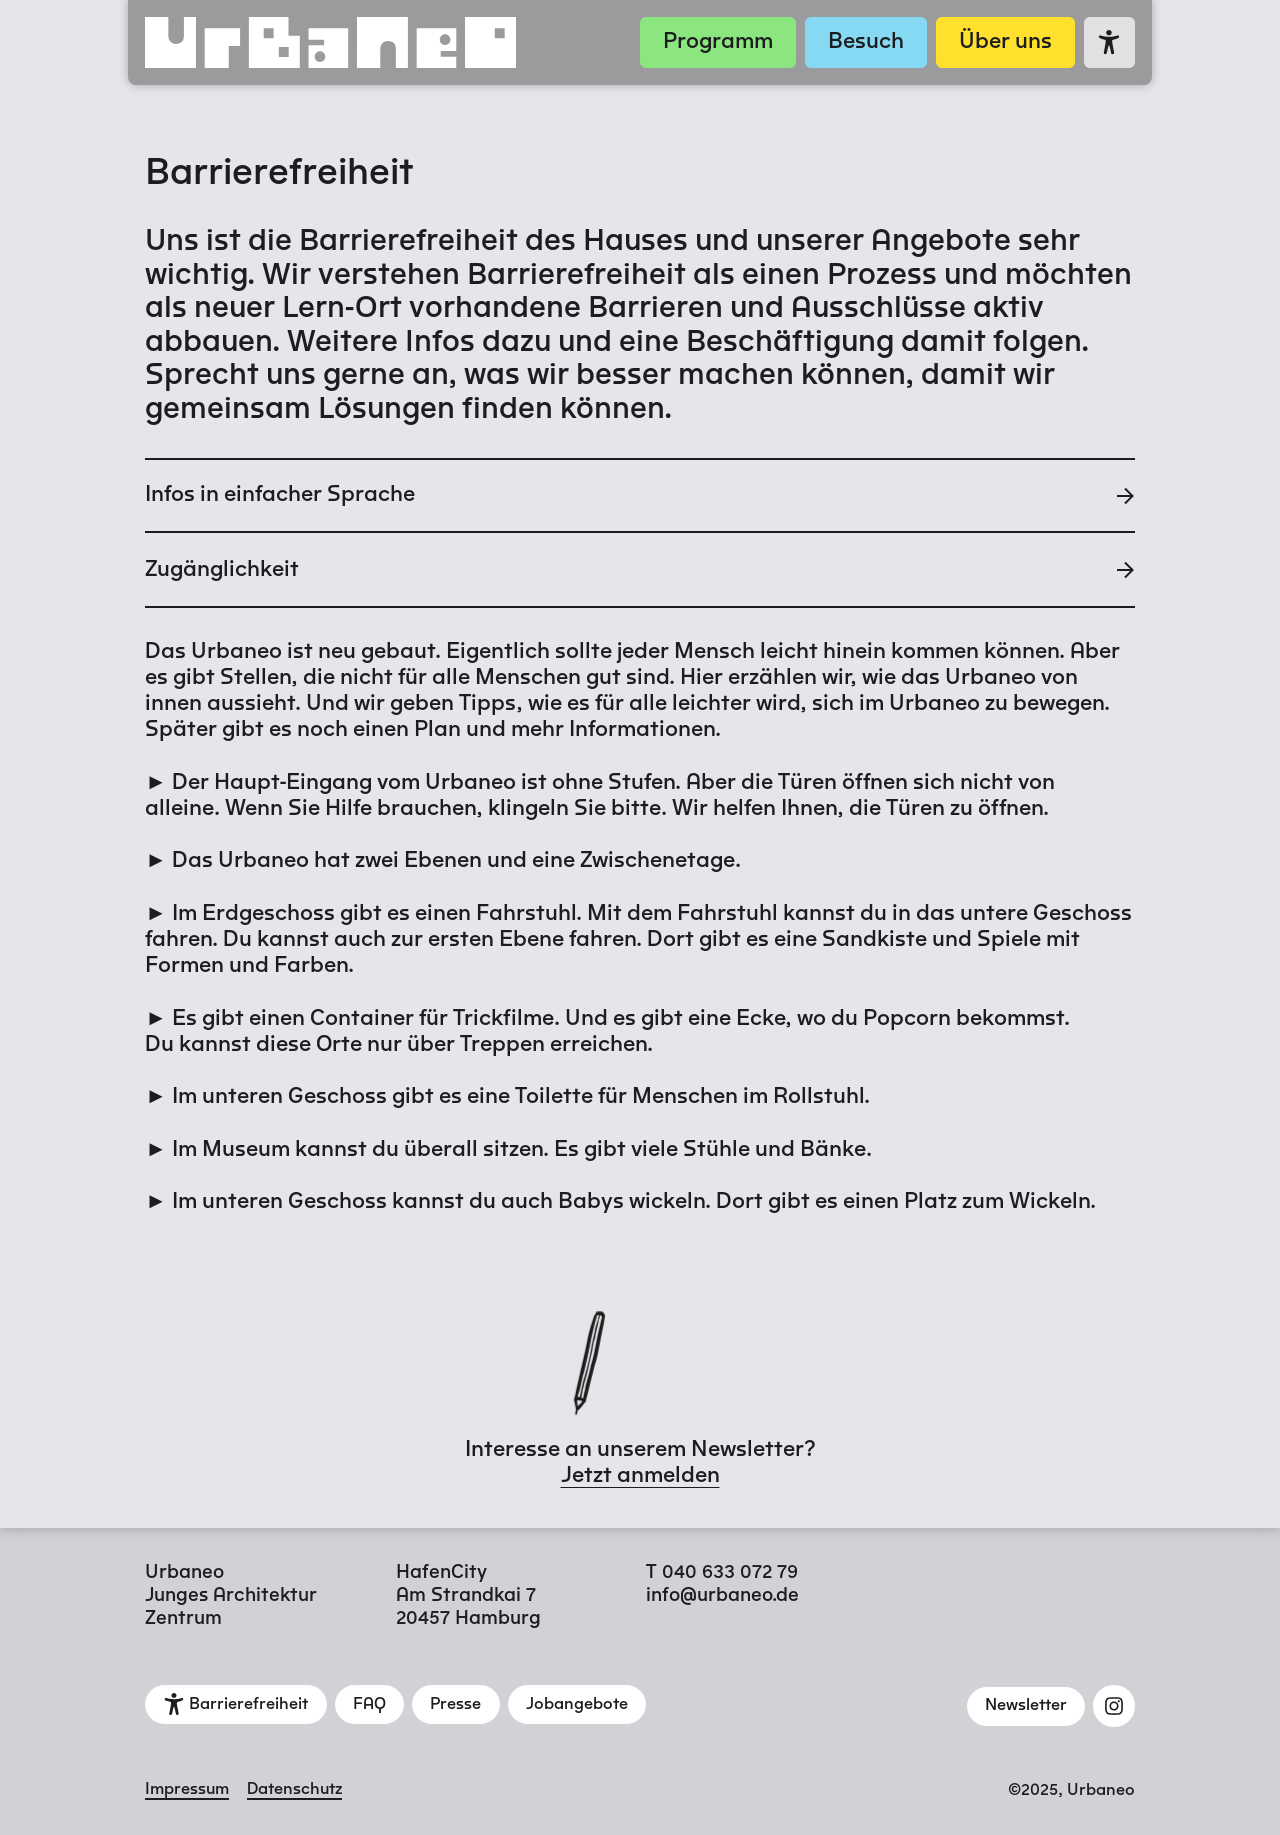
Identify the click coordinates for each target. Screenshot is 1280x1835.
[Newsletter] (1026, 1706)
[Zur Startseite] (384, 42)
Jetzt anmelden (640, 1476)
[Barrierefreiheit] (235, 1704)
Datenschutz (294, 1790)
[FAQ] (370, 1704)
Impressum (187, 1790)
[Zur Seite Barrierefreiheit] (1109, 42)
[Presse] (456, 1704)
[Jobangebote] (577, 1704)
